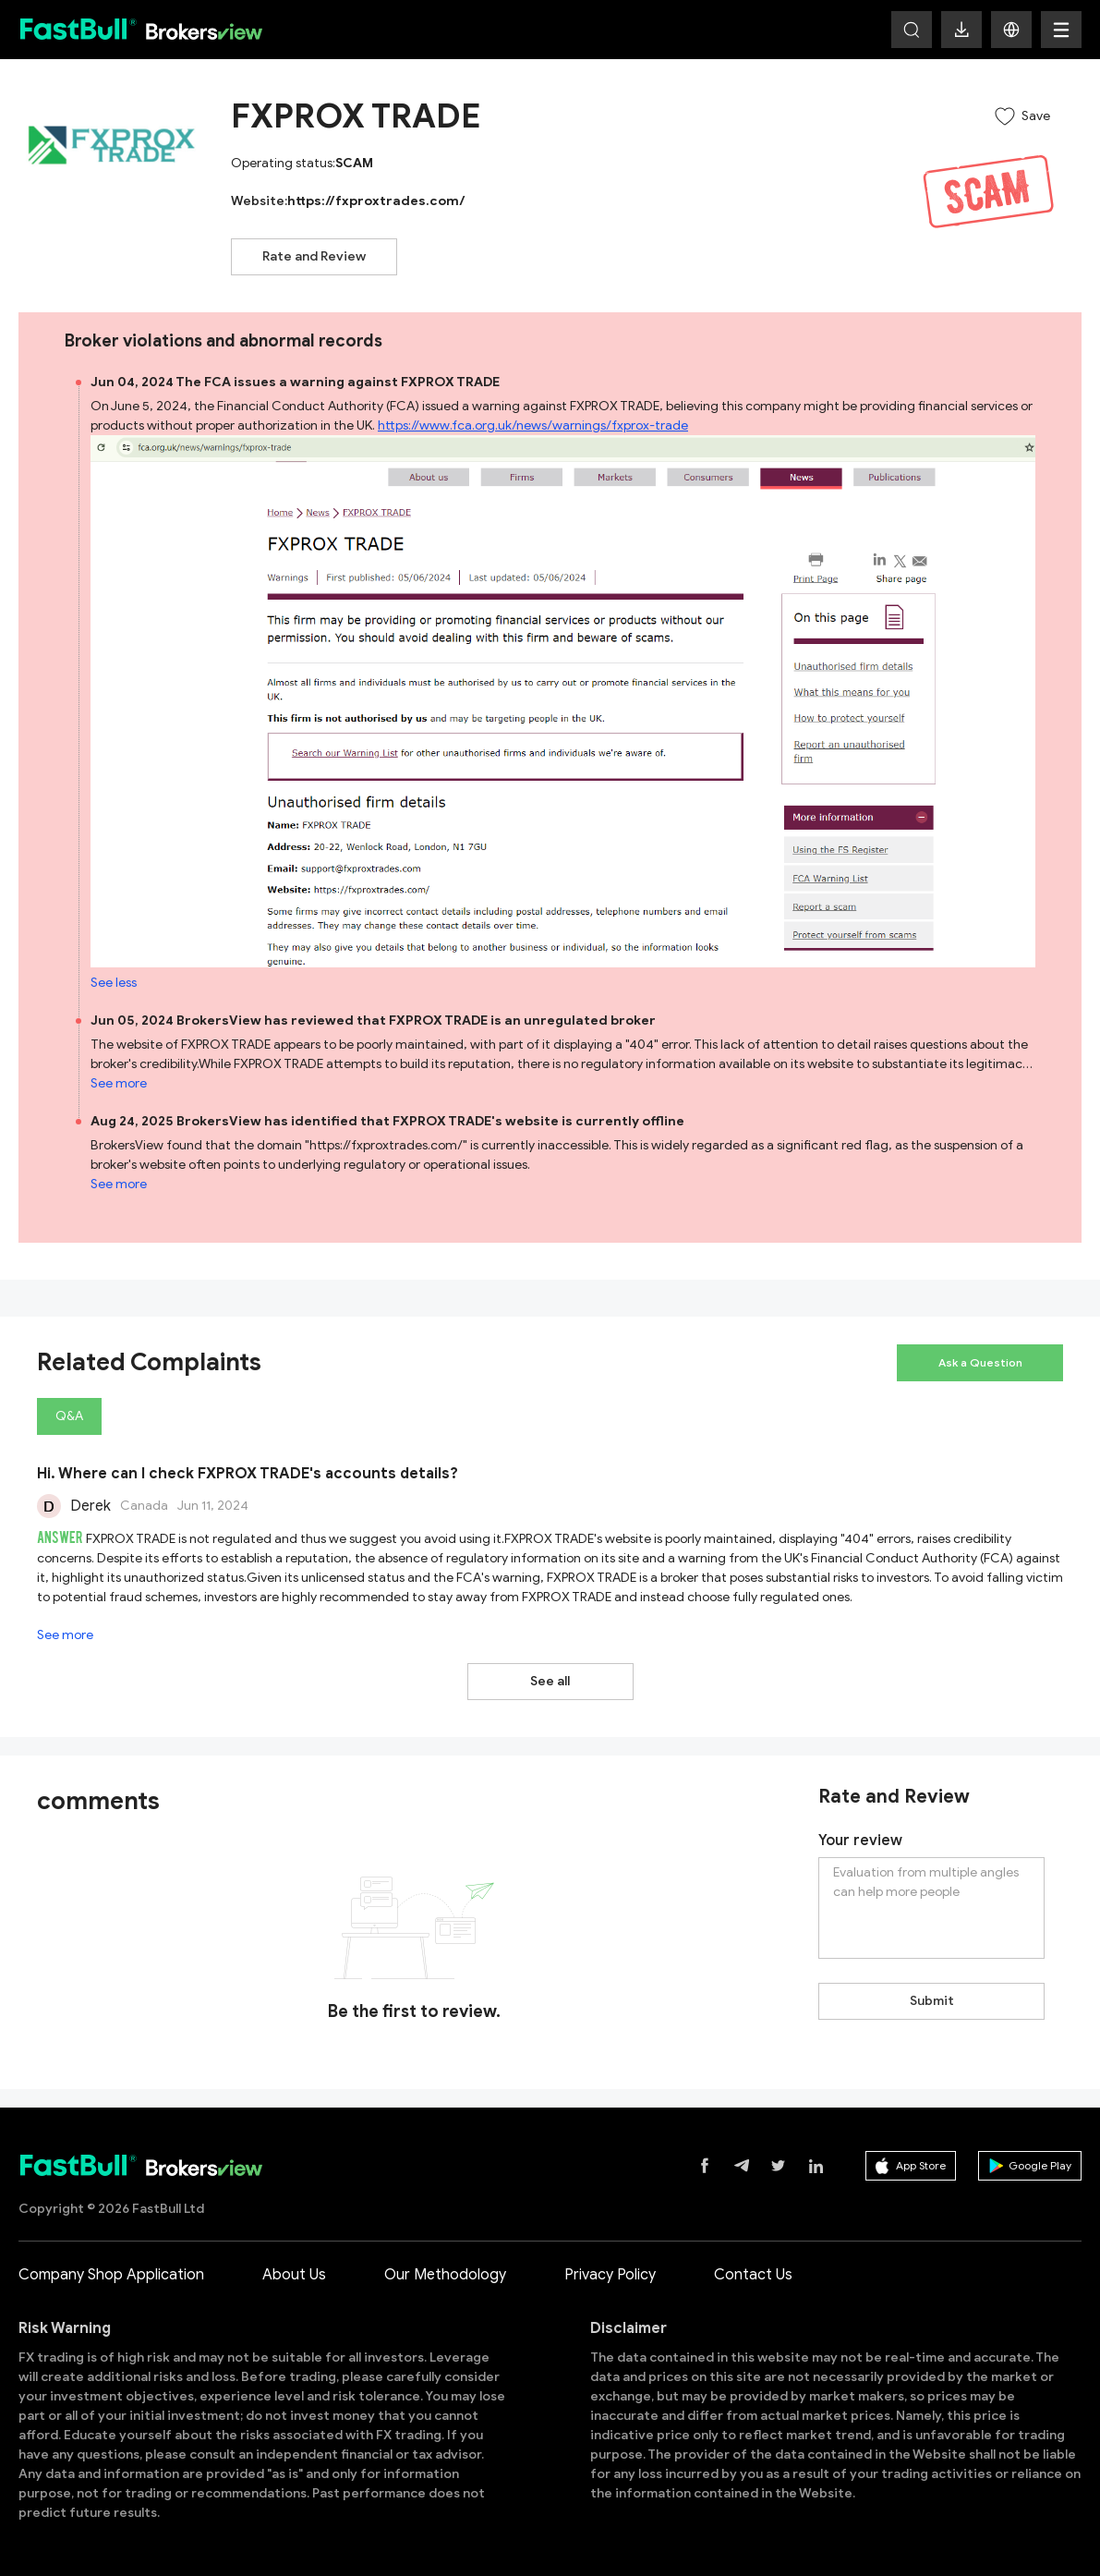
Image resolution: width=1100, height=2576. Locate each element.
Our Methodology (445, 2275)
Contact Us (753, 2275)
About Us (294, 2275)
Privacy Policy (610, 2275)
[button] (1011, 29)
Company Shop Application (111, 2275)
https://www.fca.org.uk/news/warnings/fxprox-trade (533, 425)
